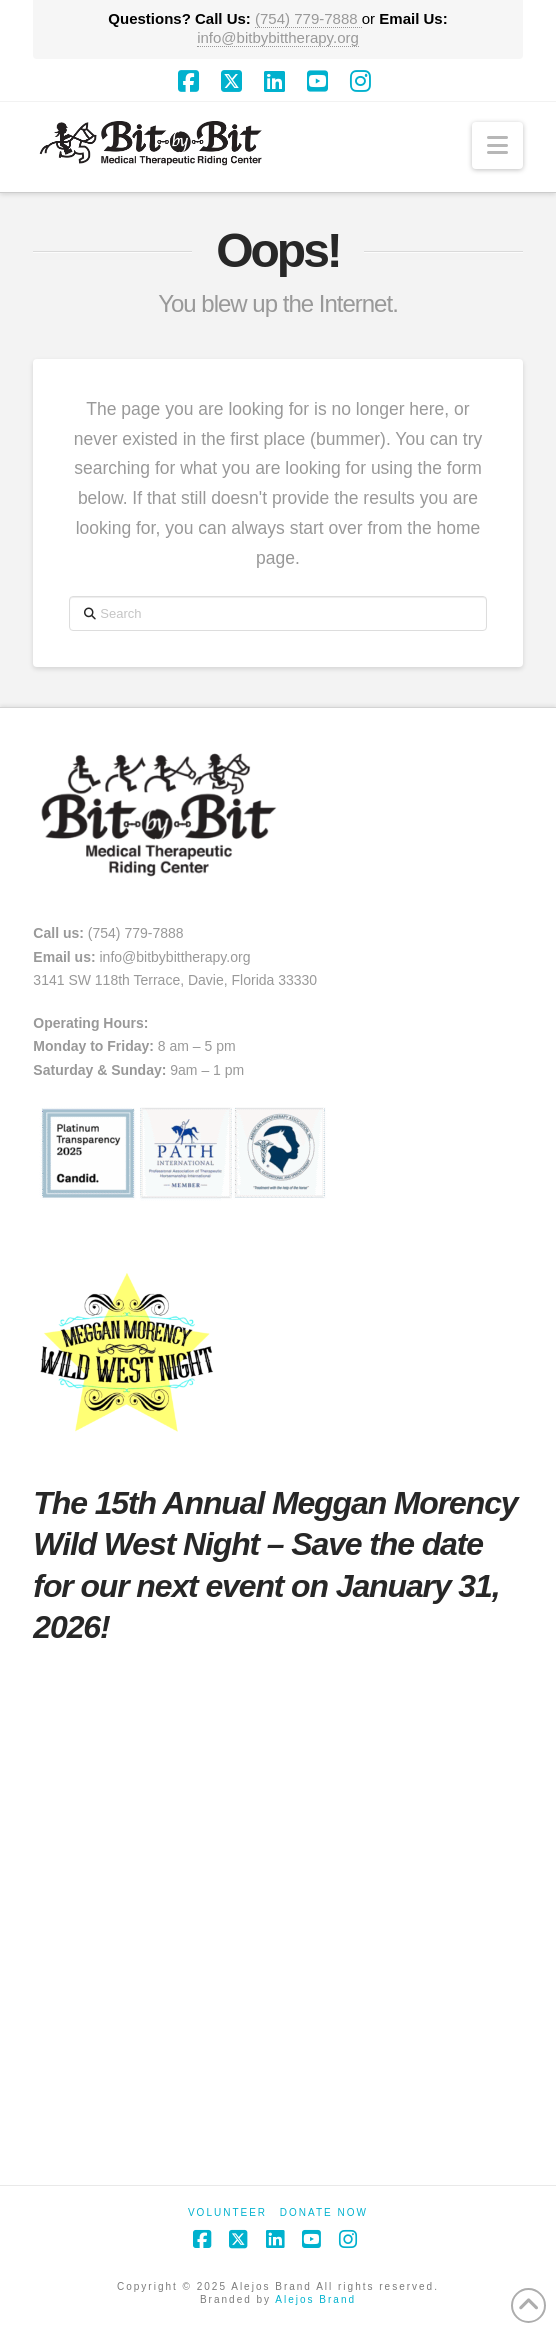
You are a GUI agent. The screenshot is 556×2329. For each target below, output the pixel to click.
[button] (497, 145)
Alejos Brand (315, 2299)
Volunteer (227, 2212)
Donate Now (324, 2212)
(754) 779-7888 (308, 18)
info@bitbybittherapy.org (278, 37)
